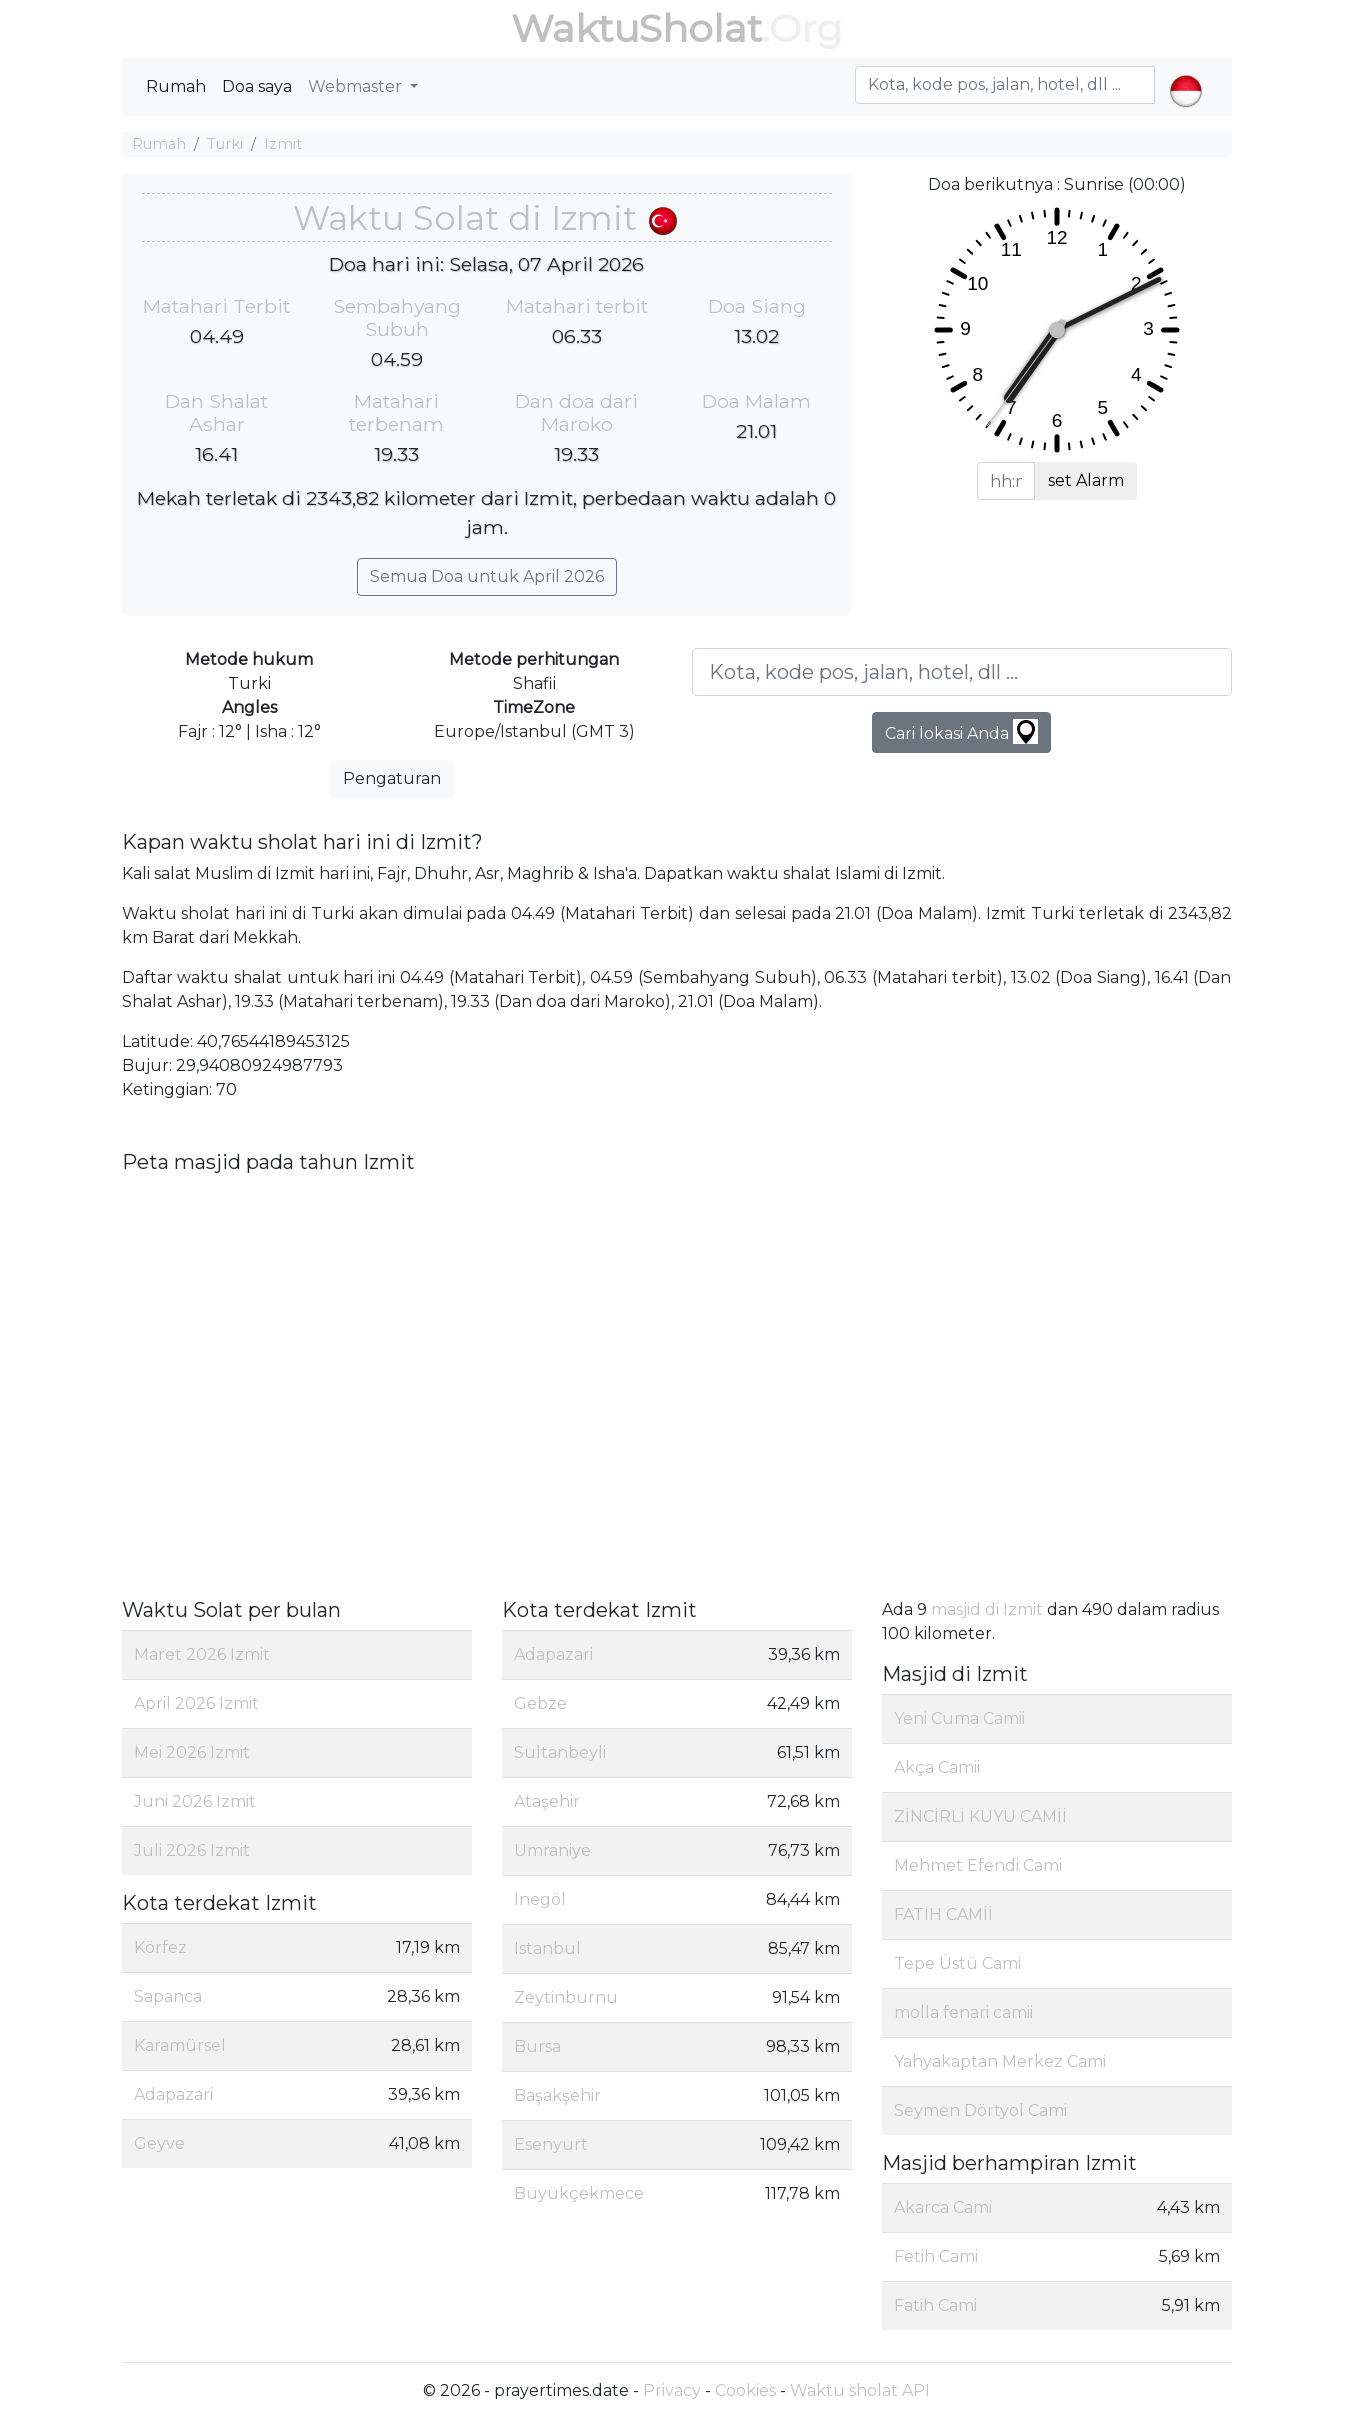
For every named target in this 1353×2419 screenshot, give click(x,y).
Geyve (159, 2143)
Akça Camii (937, 1767)
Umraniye (552, 1850)
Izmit (283, 144)
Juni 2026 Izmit (195, 1801)
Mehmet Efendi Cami (978, 1865)
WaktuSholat (636, 28)
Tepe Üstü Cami (957, 1963)
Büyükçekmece (579, 2193)
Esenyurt (551, 2144)
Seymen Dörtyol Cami (980, 2110)
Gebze (540, 1703)
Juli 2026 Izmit (192, 1850)
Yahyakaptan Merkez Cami (1000, 2061)
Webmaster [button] (357, 86)
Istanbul (547, 1948)
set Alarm (1086, 480)
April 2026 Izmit (196, 1703)
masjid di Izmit (987, 1609)
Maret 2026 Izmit (202, 1654)
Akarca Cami (943, 2207)
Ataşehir (547, 1801)
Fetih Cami (936, 2256)
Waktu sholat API (860, 2390)
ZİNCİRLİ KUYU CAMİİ (980, 1816)
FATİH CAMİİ (943, 1914)
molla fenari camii (963, 2012)
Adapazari (173, 2094)
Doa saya (257, 86)
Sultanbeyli (560, 1752)
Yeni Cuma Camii (959, 1718)
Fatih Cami (935, 2305)
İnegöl (540, 1899)
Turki (225, 144)
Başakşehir (557, 2095)
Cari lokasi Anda (961, 731)
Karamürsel (180, 2045)
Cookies (745, 2390)
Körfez (160, 1947)
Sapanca (168, 1996)
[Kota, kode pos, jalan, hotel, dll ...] (962, 672)
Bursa (537, 2046)
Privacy (672, 2390)
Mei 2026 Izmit (192, 1752)
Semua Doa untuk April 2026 (487, 576)
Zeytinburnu (566, 1997)
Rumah (176, 86)
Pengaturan (392, 778)
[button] (1185, 74)
